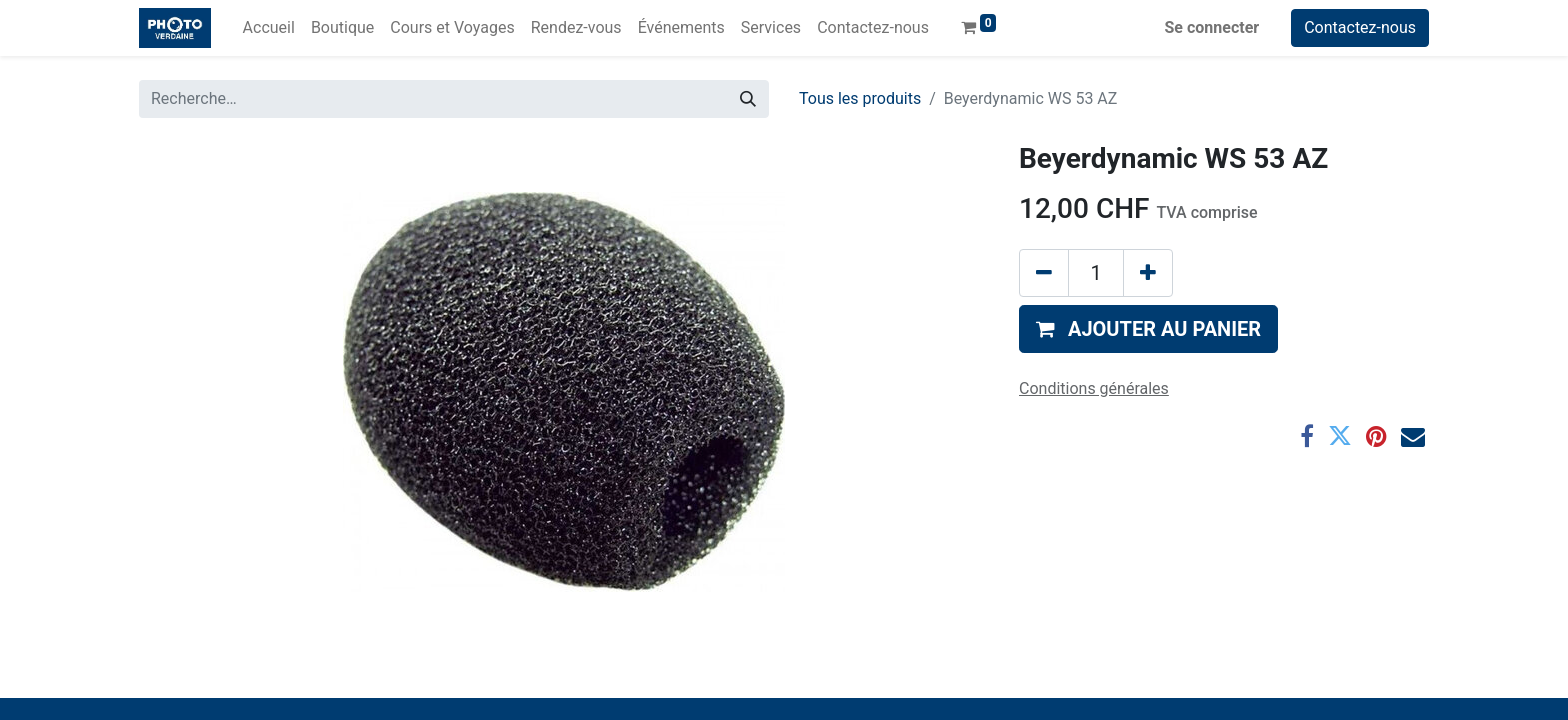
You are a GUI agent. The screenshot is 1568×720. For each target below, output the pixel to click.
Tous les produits (860, 98)
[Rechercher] (748, 99)
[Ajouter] (1148, 273)
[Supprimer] (1044, 273)
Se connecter (1212, 27)
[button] (1148, 329)
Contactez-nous (1360, 27)
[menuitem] (269, 28)
